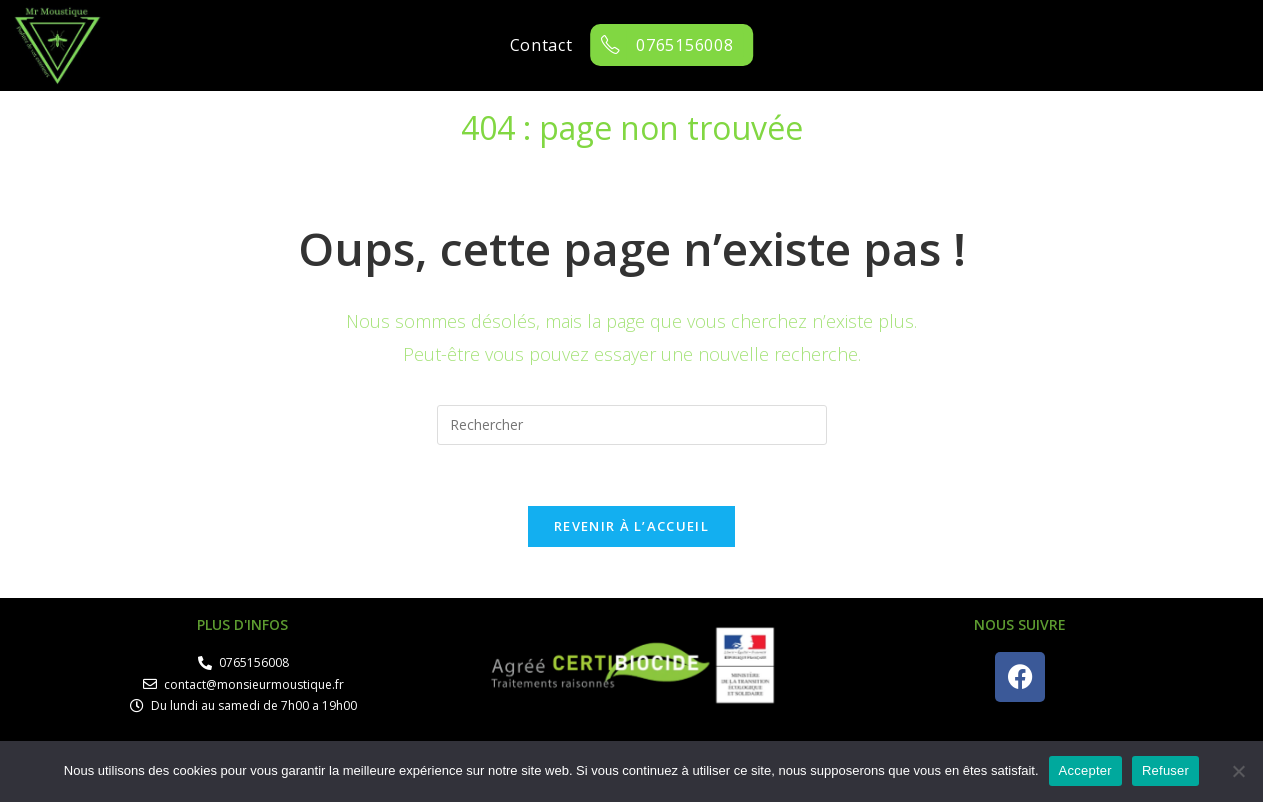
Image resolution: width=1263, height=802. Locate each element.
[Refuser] (1238, 771)
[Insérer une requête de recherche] (632, 425)
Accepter (1085, 770)
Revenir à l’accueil (631, 526)
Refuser (1165, 770)
